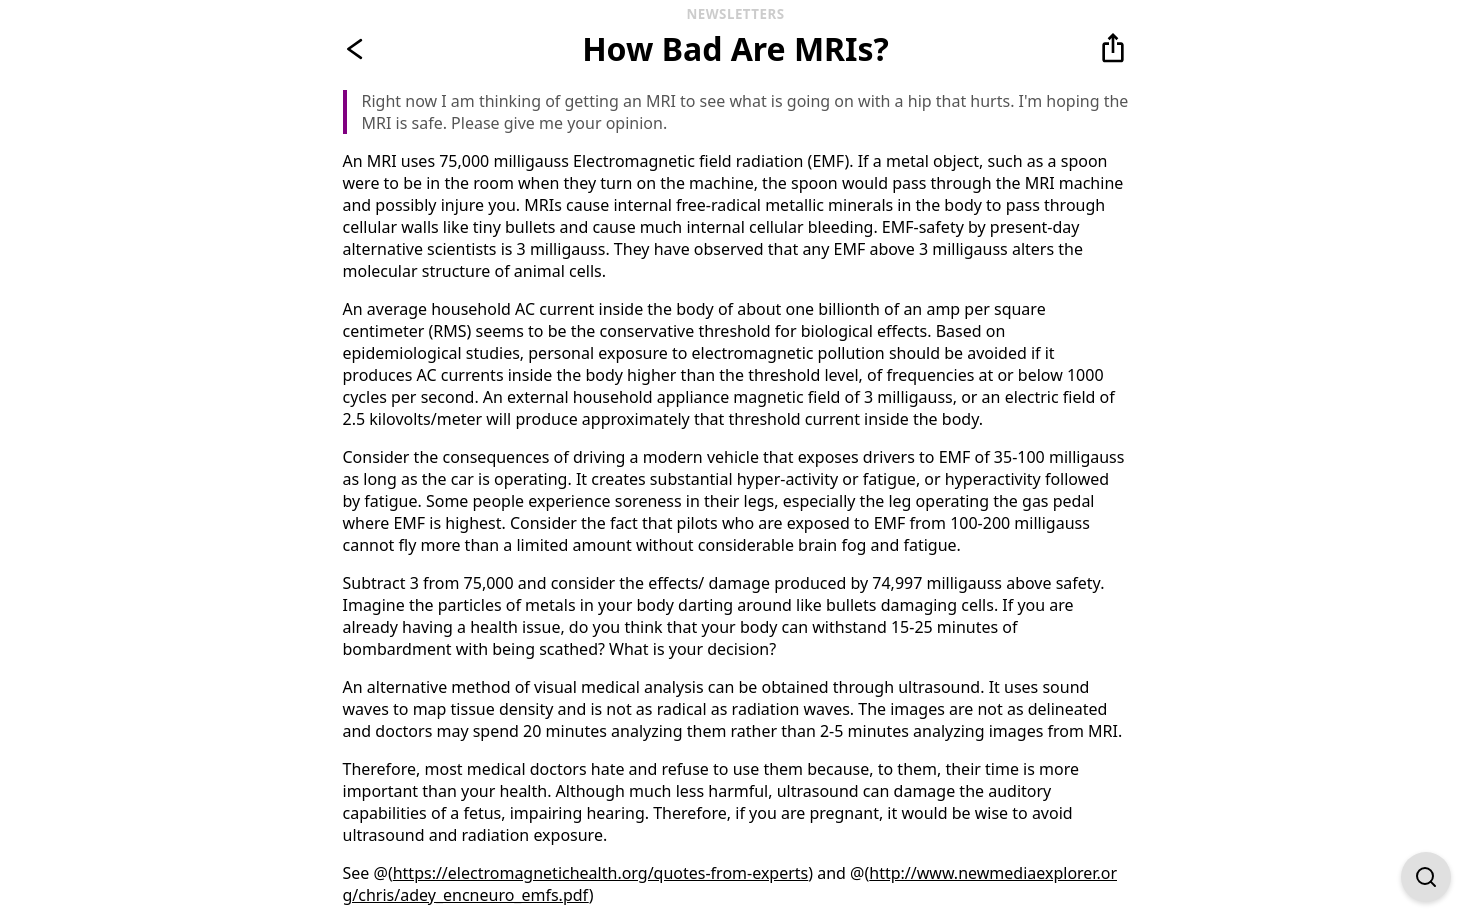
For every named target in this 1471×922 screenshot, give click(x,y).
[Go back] (359, 49)
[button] (1113, 49)
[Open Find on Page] (1426, 877)
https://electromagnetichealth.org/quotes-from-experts (601, 873)
